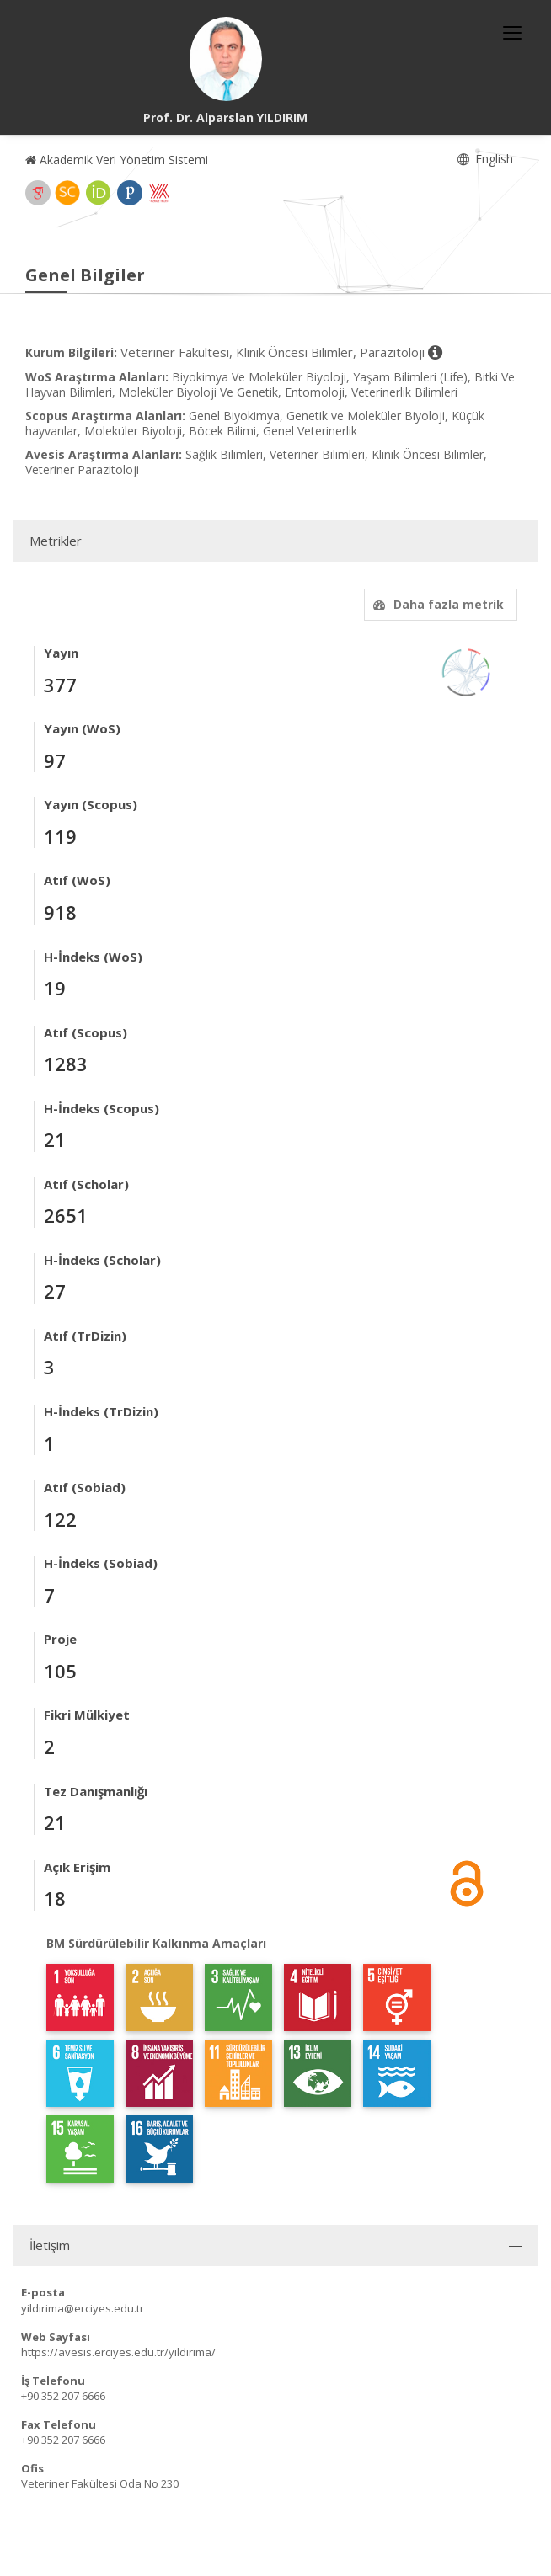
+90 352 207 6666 (63, 2395)
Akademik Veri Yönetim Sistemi (116, 160)
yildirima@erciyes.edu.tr (82, 2308)
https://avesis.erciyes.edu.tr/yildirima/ (118, 2352)
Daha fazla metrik (436, 604)
